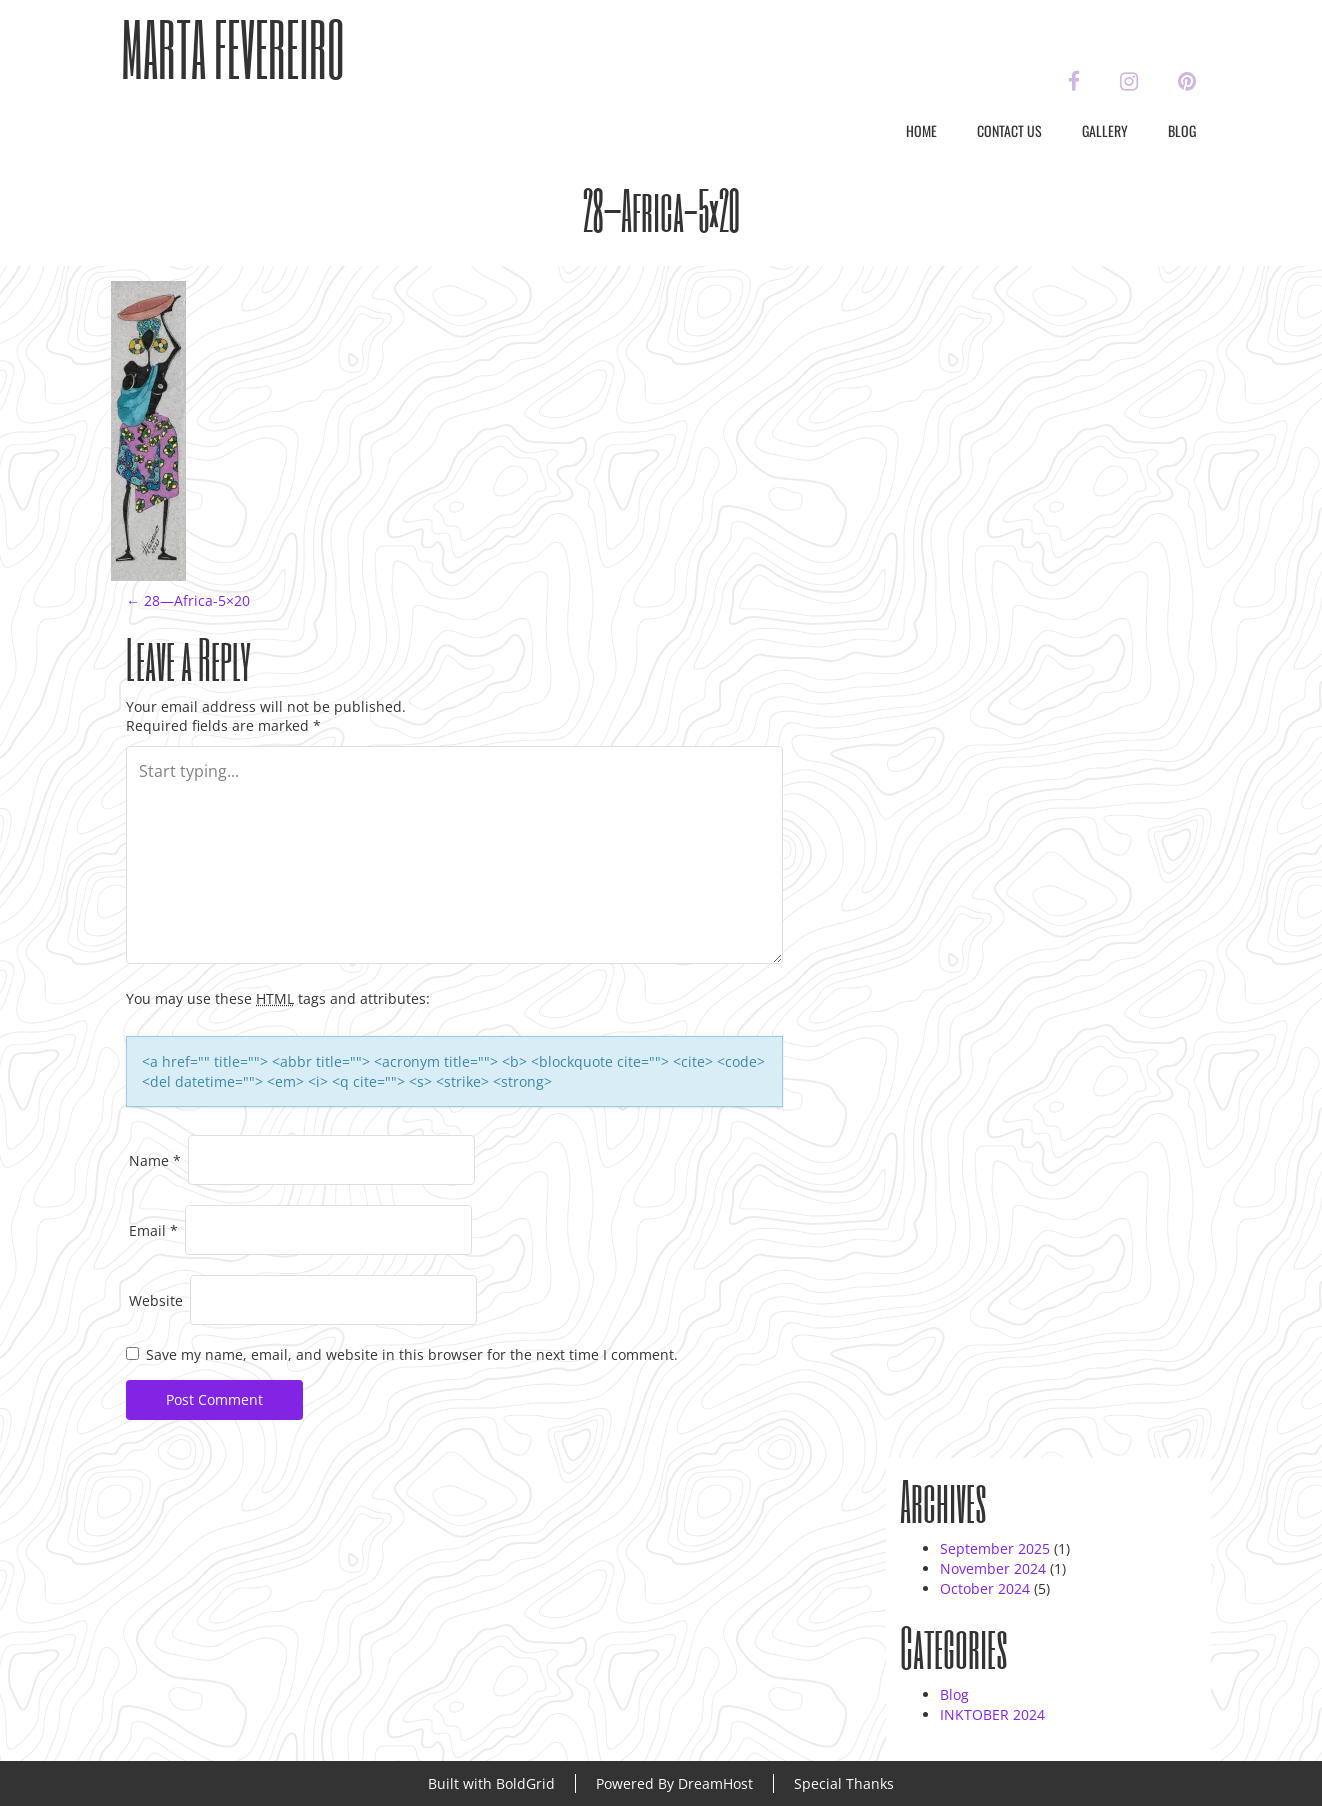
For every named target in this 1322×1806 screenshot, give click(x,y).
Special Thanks (844, 1783)
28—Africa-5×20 (188, 600)
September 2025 (995, 1548)
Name (155, 1160)
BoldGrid (525, 1783)
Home (921, 130)
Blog (1182, 130)
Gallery (1105, 130)
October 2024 (985, 1588)
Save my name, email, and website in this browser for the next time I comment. (412, 1354)
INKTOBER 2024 (992, 1714)
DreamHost (715, 1783)
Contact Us (1009, 130)
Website (156, 1300)
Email (153, 1230)
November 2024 (993, 1568)
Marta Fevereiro (233, 48)
